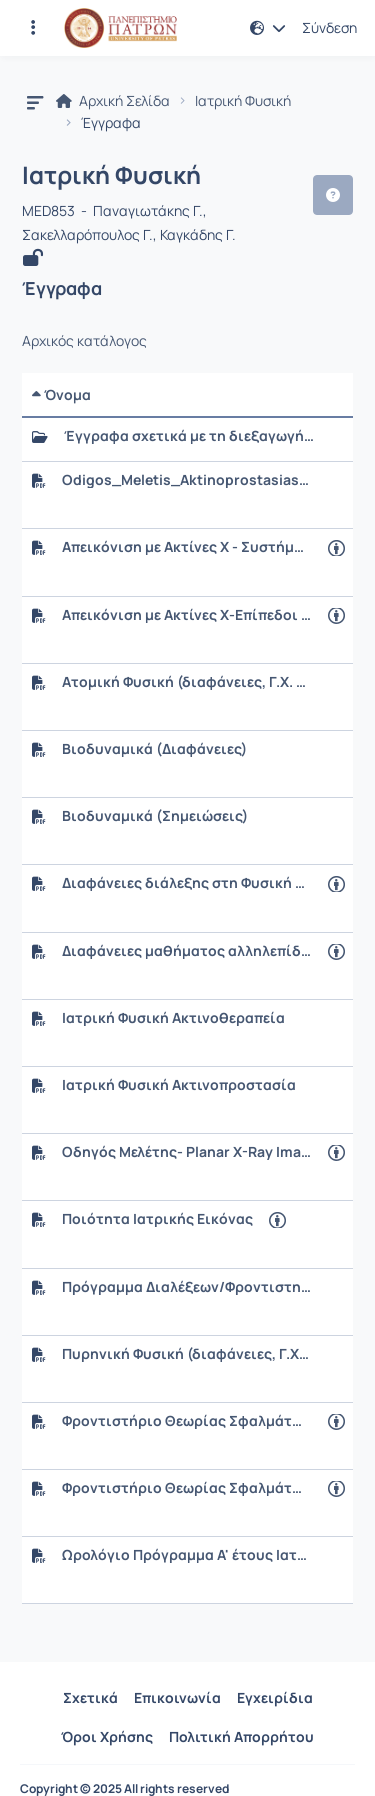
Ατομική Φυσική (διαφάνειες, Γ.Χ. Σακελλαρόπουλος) (187, 682)
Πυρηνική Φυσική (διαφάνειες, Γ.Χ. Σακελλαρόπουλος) (187, 1354)
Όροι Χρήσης (107, 1736)
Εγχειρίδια (275, 1697)
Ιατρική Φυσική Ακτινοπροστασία (179, 1085)
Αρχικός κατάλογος (84, 341)
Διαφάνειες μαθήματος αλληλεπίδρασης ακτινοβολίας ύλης (187, 951)
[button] (268, 28)
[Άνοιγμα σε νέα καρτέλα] (336, 548)
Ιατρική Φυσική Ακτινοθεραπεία (173, 1018)
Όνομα (61, 394)
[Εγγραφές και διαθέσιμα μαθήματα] (33, 28)
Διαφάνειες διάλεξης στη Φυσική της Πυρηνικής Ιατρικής (187, 883)
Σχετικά (90, 1697)
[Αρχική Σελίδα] (120, 28)
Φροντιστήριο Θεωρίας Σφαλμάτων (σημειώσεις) (187, 1488)
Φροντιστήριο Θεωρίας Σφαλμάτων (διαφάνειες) (187, 1421)
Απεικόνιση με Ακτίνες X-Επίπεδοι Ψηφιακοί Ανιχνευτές (187, 615)
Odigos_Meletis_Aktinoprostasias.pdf (187, 480)
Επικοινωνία (177, 1697)
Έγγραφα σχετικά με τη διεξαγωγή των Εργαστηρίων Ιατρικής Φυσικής (189, 436)
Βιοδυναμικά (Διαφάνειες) (154, 749)
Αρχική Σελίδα (113, 101)
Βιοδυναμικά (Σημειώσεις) (155, 816)
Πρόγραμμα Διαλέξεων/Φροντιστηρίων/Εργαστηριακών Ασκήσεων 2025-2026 (187, 1287)
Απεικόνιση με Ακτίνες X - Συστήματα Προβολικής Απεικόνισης (187, 547)
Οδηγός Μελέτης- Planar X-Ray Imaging (187, 1152)
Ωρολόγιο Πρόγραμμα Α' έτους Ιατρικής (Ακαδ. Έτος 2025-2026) (187, 1555)
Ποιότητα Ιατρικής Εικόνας (157, 1219)
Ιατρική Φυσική (243, 101)
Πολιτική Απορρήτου (241, 1736)
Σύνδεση (329, 28)
